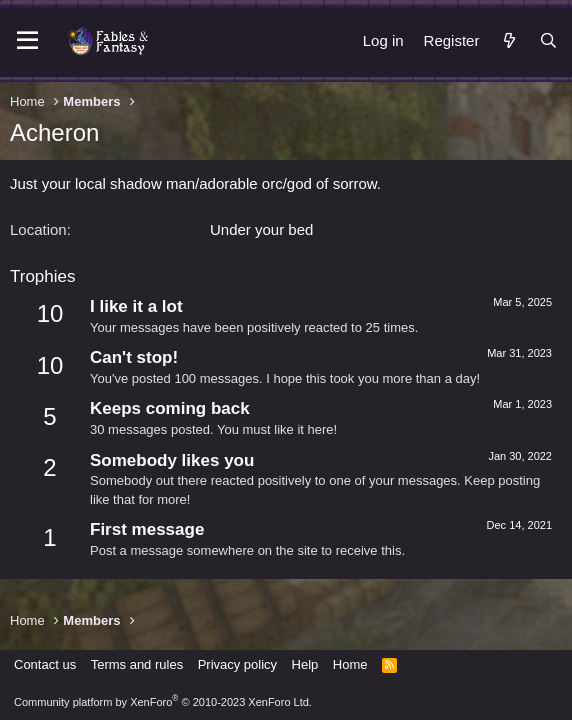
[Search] (548, 40)
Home (350, 664)
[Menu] (27, 41)
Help (305, 664)
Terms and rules (137, 664)
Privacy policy (237, 664)
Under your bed (261, 229)
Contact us (45, 664)
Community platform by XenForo (163, 702)
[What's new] (508, 40)
